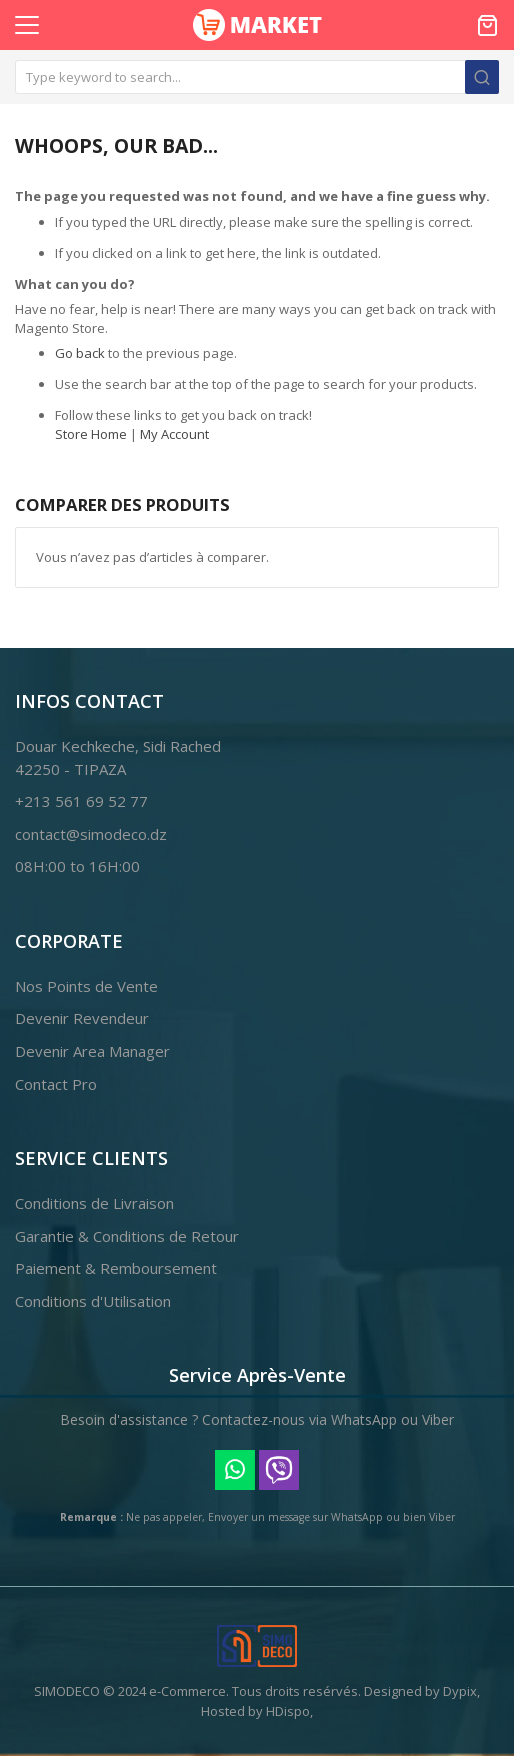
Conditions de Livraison (94, 1203)
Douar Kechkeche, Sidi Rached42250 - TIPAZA (118, 757)
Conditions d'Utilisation (93, 1301)
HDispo (288, 1711)
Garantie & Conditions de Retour (127, 1236)
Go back (80, 353)
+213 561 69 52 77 (81, 801)
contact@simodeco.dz (91, 834)
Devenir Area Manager (92, 1051)
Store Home (91, 434)
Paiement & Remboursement (116, 1268)
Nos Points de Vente (86, 986)
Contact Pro (56, 1084)
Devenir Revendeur (82, 1018)
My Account (174, 434)
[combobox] (257, 77)
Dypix (460, 1691)
